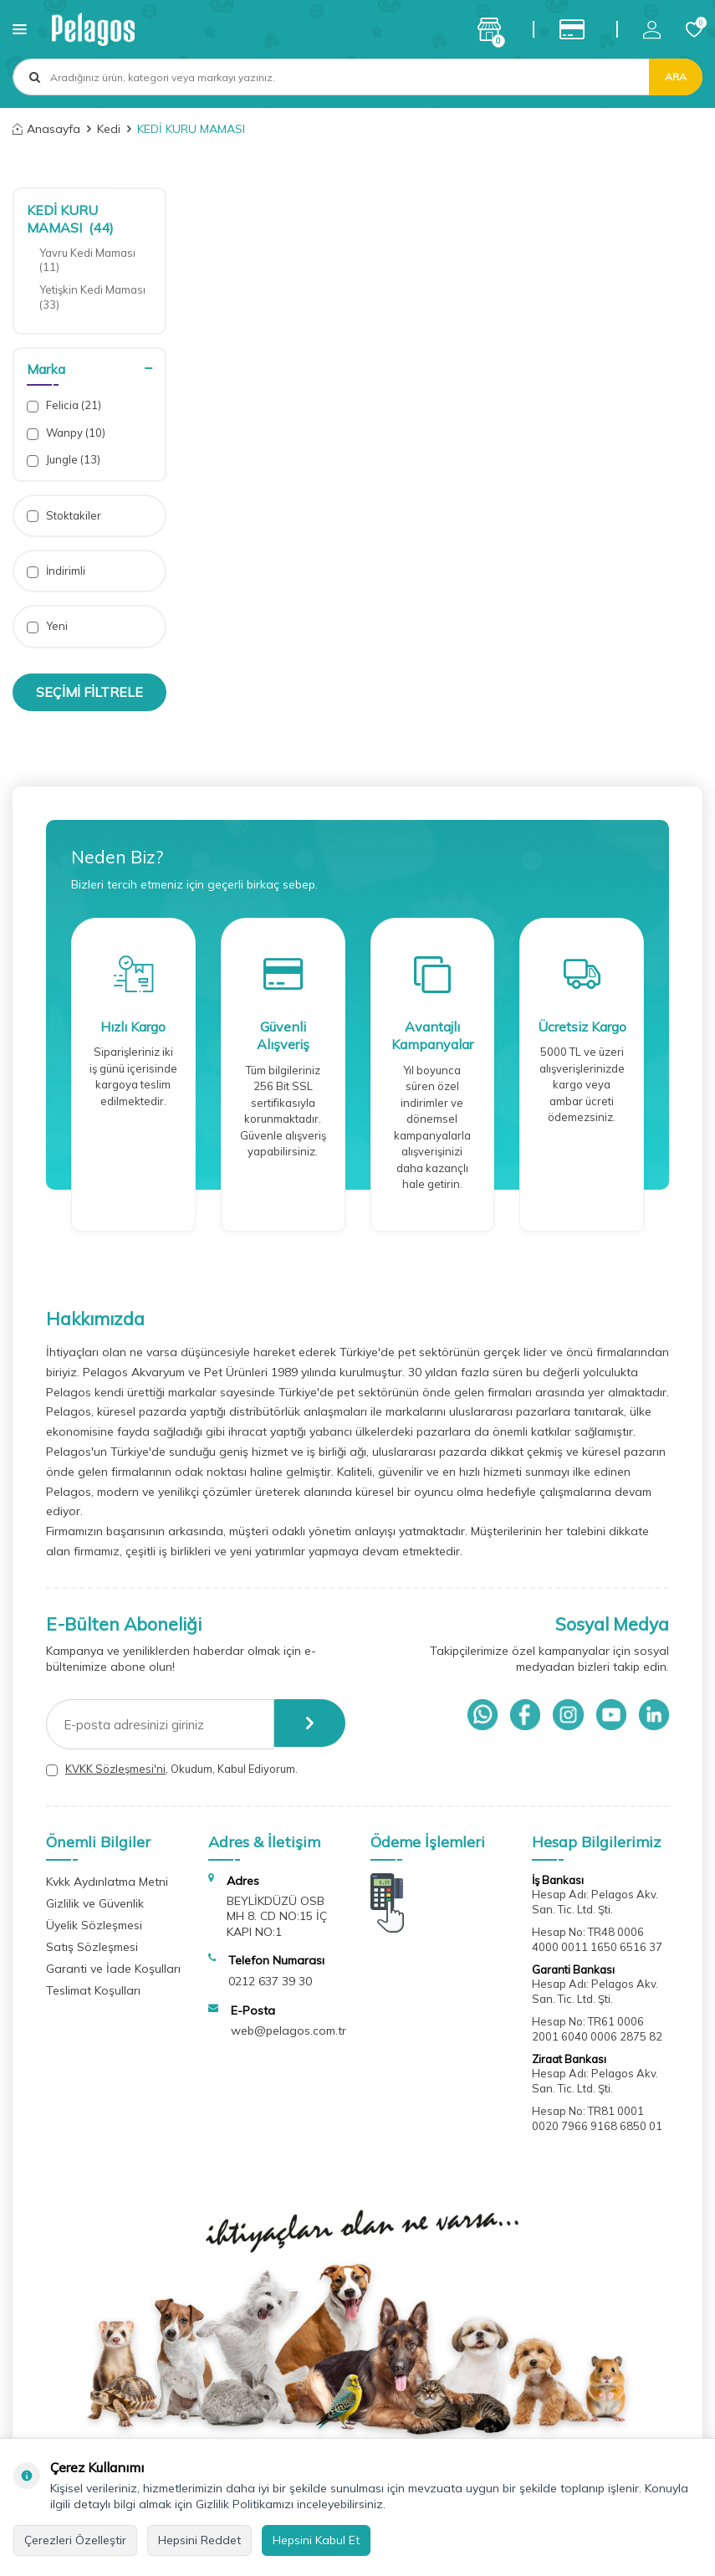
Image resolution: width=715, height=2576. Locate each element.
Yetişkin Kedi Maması (93, 296)
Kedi (108, 128)
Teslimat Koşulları (93, 1990)
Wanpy (66, 433)
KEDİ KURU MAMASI (70, 219)
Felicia (64, 405)
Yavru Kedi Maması (88, 260)
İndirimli (56, 571)
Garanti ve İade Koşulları (113, 1968)
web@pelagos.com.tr (288, 2030)
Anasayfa (46, 128)
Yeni (47, 626)
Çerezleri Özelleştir (75, 2540)
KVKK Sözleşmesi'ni (115, 1768)
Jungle (63, 460)
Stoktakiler (64, 516)
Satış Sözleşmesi (92, 1946)
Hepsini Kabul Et (316, 2540)
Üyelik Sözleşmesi (94, 1925)
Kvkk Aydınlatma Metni (107, 1881)
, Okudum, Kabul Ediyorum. (172, 1769)
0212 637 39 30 (270, 1981)
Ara (676, 76)
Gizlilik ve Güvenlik (95, 1903)
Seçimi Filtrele (89, 692)
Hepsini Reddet (199, 2540)
